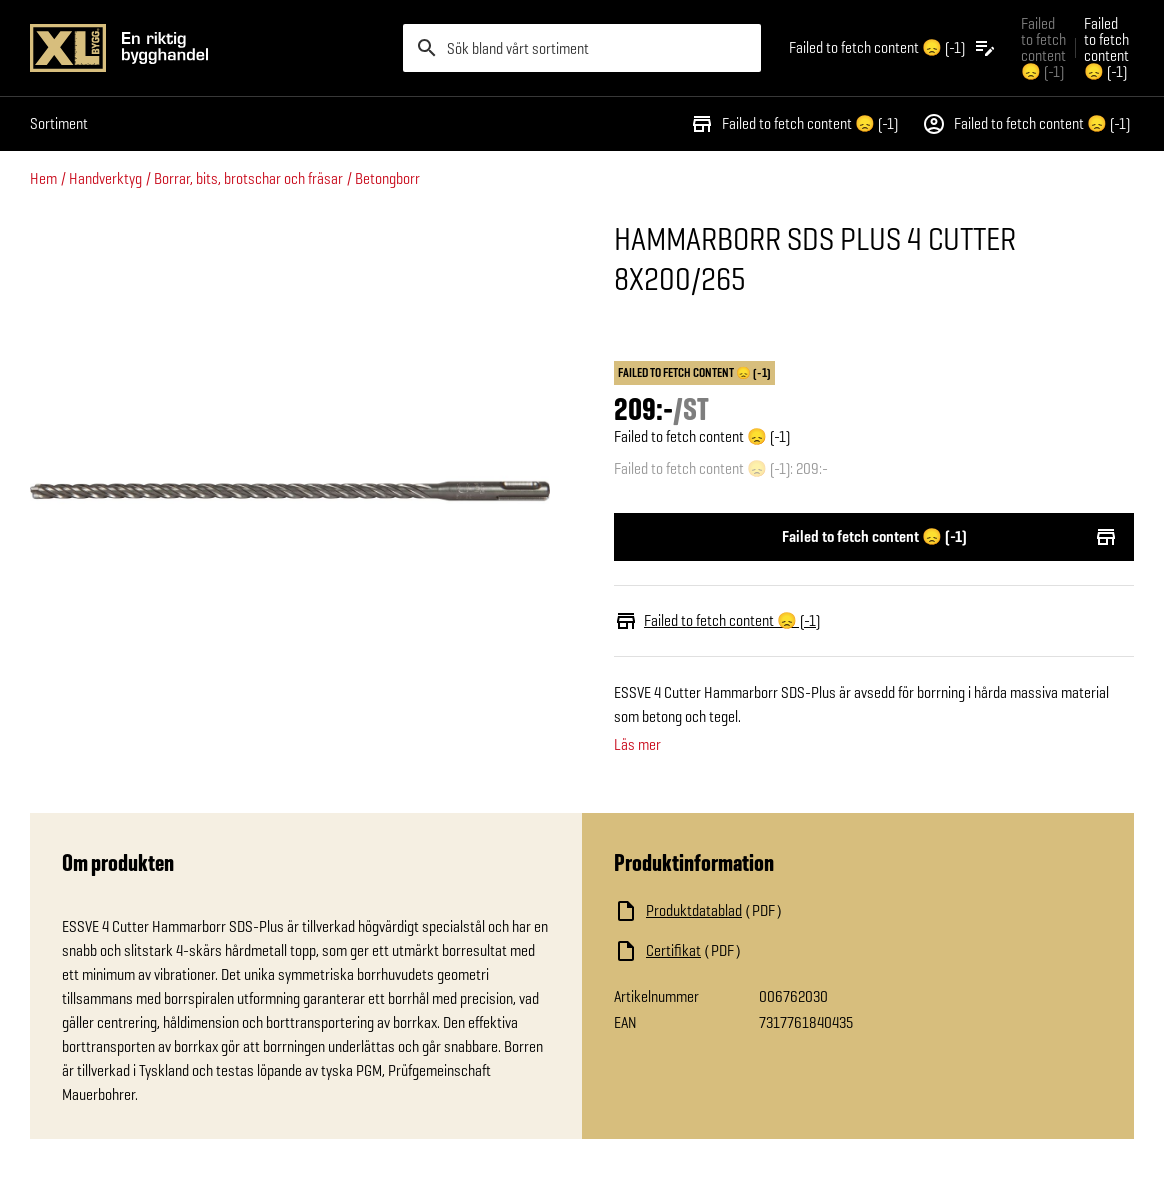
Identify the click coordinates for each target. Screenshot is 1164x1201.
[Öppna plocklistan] (893, 48)
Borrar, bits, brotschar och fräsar (248, 178)
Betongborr (387, 178)
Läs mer (637, 745)
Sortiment (59, 123)
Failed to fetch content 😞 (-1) (794, 124)
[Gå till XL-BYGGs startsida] (208, 48)
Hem (43, 178)
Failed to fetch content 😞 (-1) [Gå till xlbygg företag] (1043, 47)
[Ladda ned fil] (814, 911)
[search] (581, 48)
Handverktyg (105, 178)
